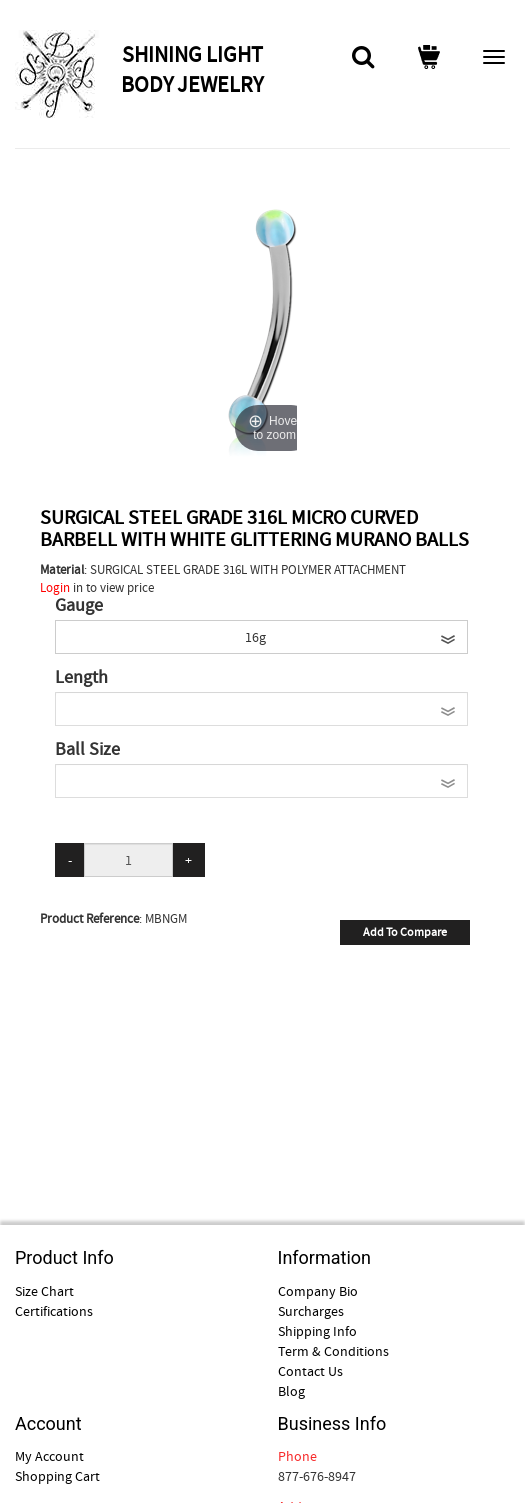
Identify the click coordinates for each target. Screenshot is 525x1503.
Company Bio (318, 1291)
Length (81, 678)
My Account (49, 1456)
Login (55, 587)
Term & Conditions (333, 1351)
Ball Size (87, 750)
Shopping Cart (57, 1476)
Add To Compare (405, 932)
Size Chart (44, 1291)
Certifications (54, 1311)
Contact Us (310, 1371)
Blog (291, 1391)
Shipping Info (317, 1331)
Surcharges (311, 1311)
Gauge (79, 606)
